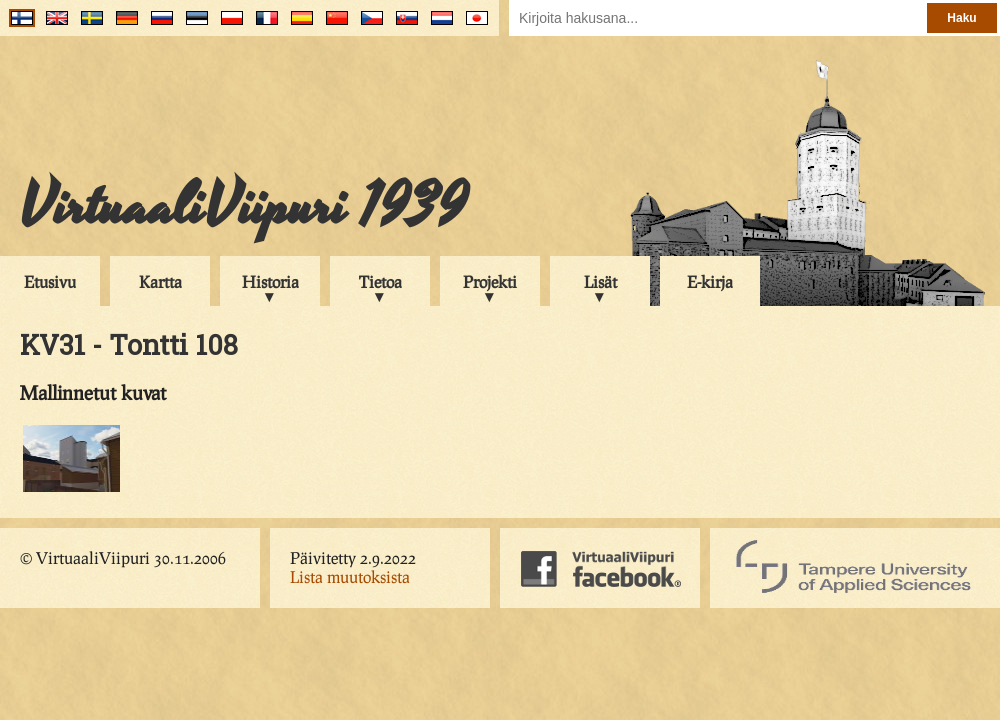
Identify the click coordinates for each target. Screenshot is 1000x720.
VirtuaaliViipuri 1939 (243, 207)
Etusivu (50, 281)
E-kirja (710, 281)
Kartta (160, 281)
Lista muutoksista (350, 576)
